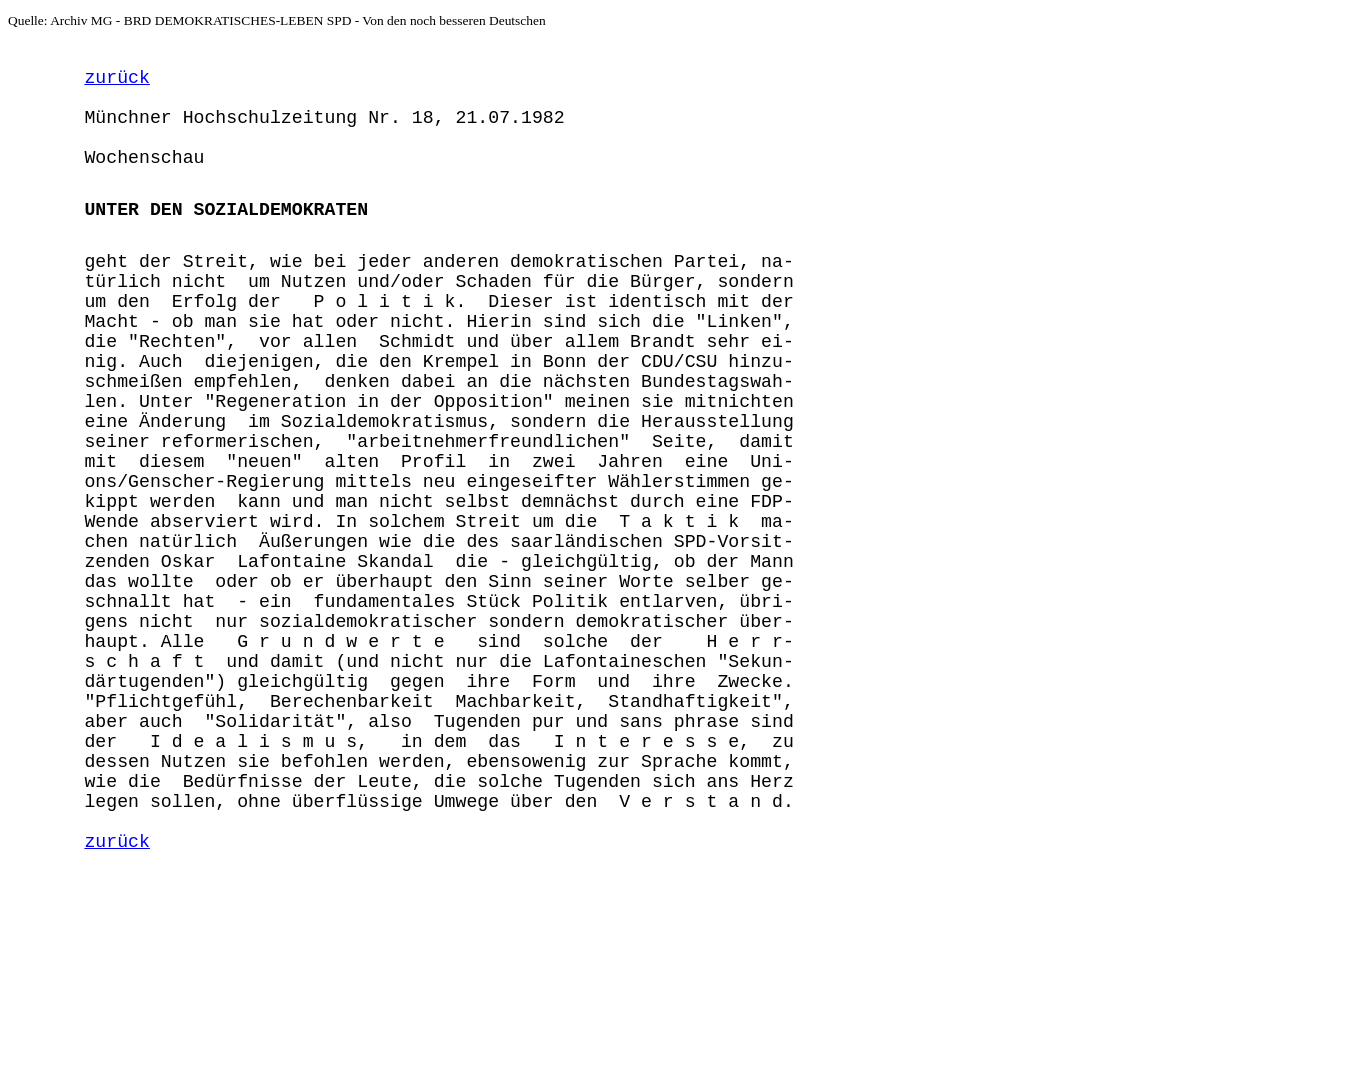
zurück (116, 84)
